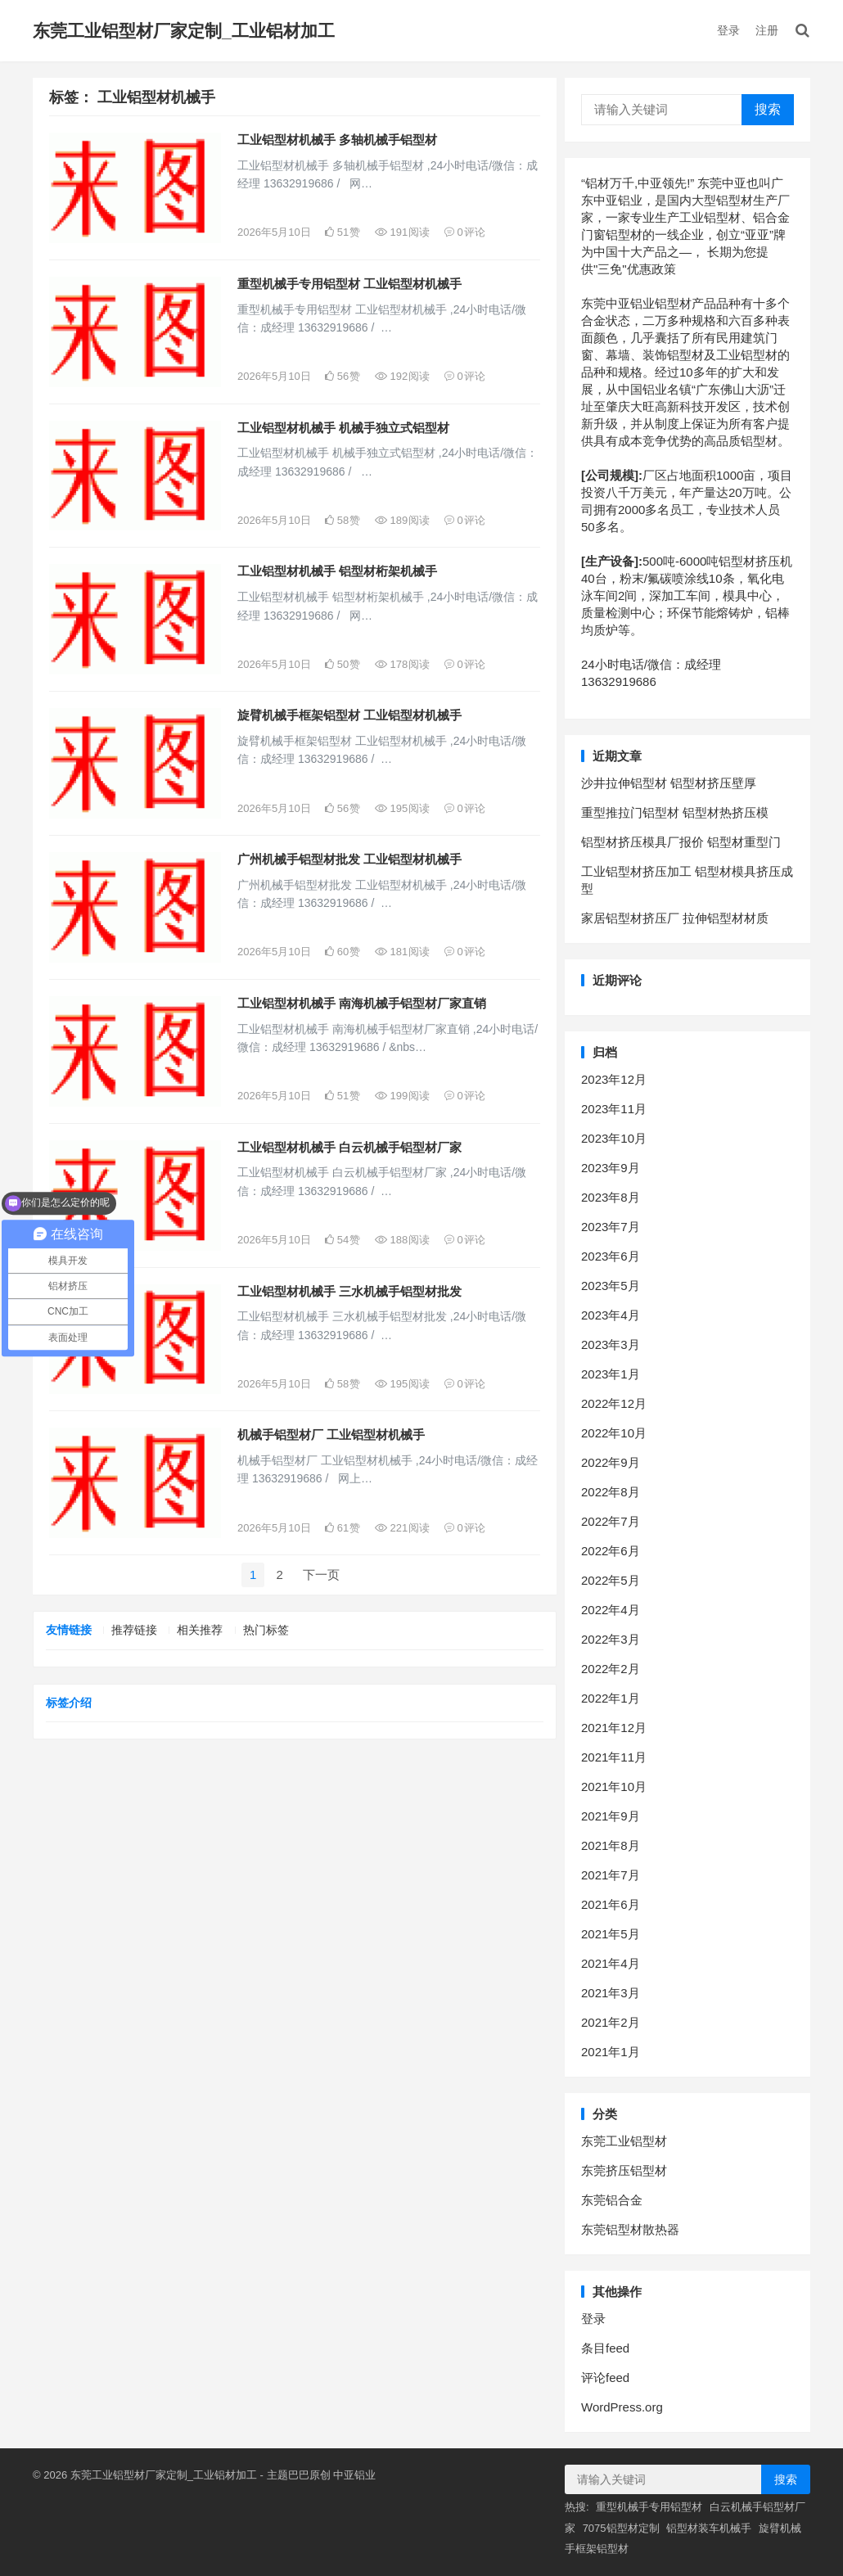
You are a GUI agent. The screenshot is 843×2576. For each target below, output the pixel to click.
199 (402, 1095)
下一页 (321, 1574)
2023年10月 (614, 1138)
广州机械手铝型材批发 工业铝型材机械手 (349, 859)
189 (402, 520)
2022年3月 (610, 1639)
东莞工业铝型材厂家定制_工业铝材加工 (184, 30)
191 (402, 232)
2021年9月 (610, 1816)
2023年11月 (614, 1109)
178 (402, 664)
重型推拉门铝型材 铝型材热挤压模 (675, 812)
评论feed (605, 2377)
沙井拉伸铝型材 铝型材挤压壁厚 (668, 783)
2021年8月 (610, 1845)
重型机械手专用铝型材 (649, 2507)
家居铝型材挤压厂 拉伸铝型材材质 (675, 918)
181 (402, 951)
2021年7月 (610, 1875)
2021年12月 (614, 1728)
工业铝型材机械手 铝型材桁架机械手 (337, 571)
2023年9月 (610, 1168)
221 (402, 1528)
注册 (766, 30)
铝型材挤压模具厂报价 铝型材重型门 (681, 842)
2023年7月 (610, 1227)
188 (402, 1240)
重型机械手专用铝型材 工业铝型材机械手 (349, 284)
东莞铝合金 (611, 2200)
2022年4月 (610, 1610)
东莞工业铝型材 (624, 2141)
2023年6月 (610, 1256)
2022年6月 (610, 1551)
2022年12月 (614, 1403)
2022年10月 (614, 1433)
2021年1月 (610, 2052)
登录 (728, 30)
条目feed (605, 2348)
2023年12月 (614, 1079)
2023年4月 (610, 1315)
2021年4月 (610, 1963)
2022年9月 (610, 1462)
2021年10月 (614, 1786)
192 (402, 376)
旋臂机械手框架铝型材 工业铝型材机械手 (349, 715)
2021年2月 (610, 2022)
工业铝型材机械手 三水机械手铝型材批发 (349, 1291)
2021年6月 (610, 1904)
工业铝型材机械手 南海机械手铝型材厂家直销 (361, 1003)
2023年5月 (610, 1286)
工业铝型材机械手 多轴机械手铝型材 (337, 140)
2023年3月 (610, 1344)
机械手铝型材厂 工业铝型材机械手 (331, 1434)
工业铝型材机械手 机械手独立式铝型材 (343, 428)
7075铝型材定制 (621, 2528)
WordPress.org (622, 2407)
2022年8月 (610, 1492)
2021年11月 (614, 1757)
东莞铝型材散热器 (630, 2229)
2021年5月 (610, 1934)
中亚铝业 (354, 2475)
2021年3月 (610, 1993)
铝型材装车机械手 (708, 2528)
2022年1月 (610, 1698)
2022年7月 (610, 1521)
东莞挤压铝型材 (624, 2170)
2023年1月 (610, 1374)
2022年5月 (610, 1580)
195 (402, 808)
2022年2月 (610, 1669)
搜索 (768, 109)
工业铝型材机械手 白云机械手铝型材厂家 (349, 1147)
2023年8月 (610, 1197)
